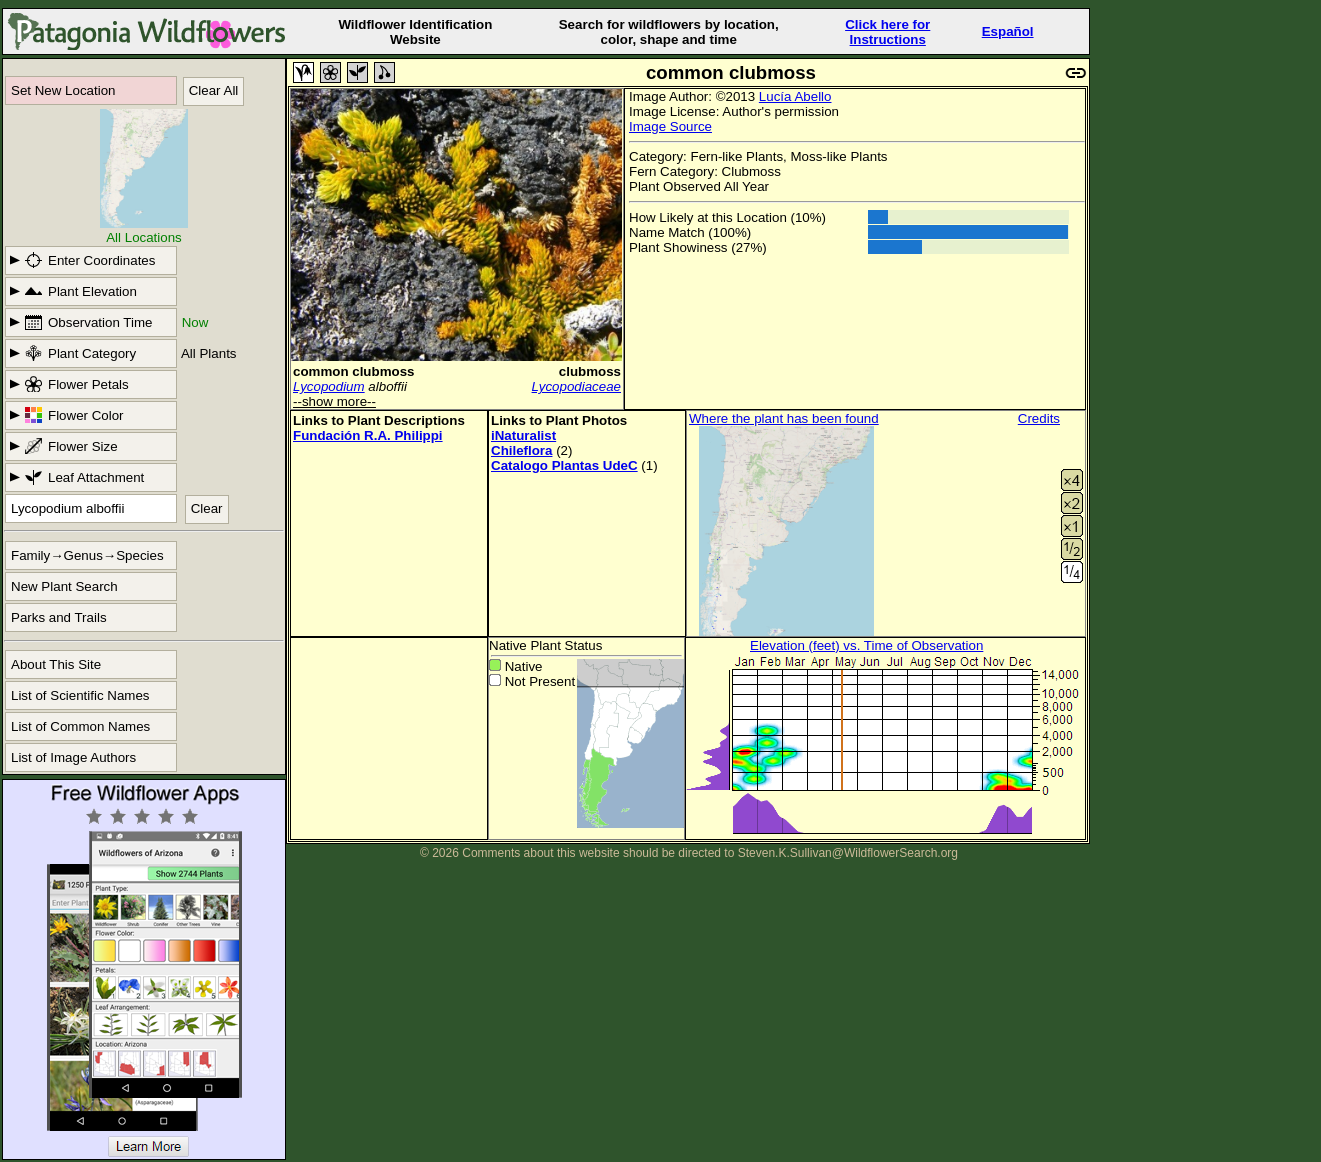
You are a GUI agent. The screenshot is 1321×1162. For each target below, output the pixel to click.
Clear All (214, 90)
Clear (207, 508)
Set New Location (63, 90)
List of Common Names (80, 726)
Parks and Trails (59, 617)
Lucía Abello (795, 96)
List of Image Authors (73, 757)
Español (1008, 31)
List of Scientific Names (80, 695)
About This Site (56, 664)
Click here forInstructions (887, 32)
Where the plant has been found (784, 418)
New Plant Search (64, 586)
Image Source (670, 126)
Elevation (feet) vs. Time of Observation (866, 645)
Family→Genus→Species (87, 555)
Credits (1039, 418)
